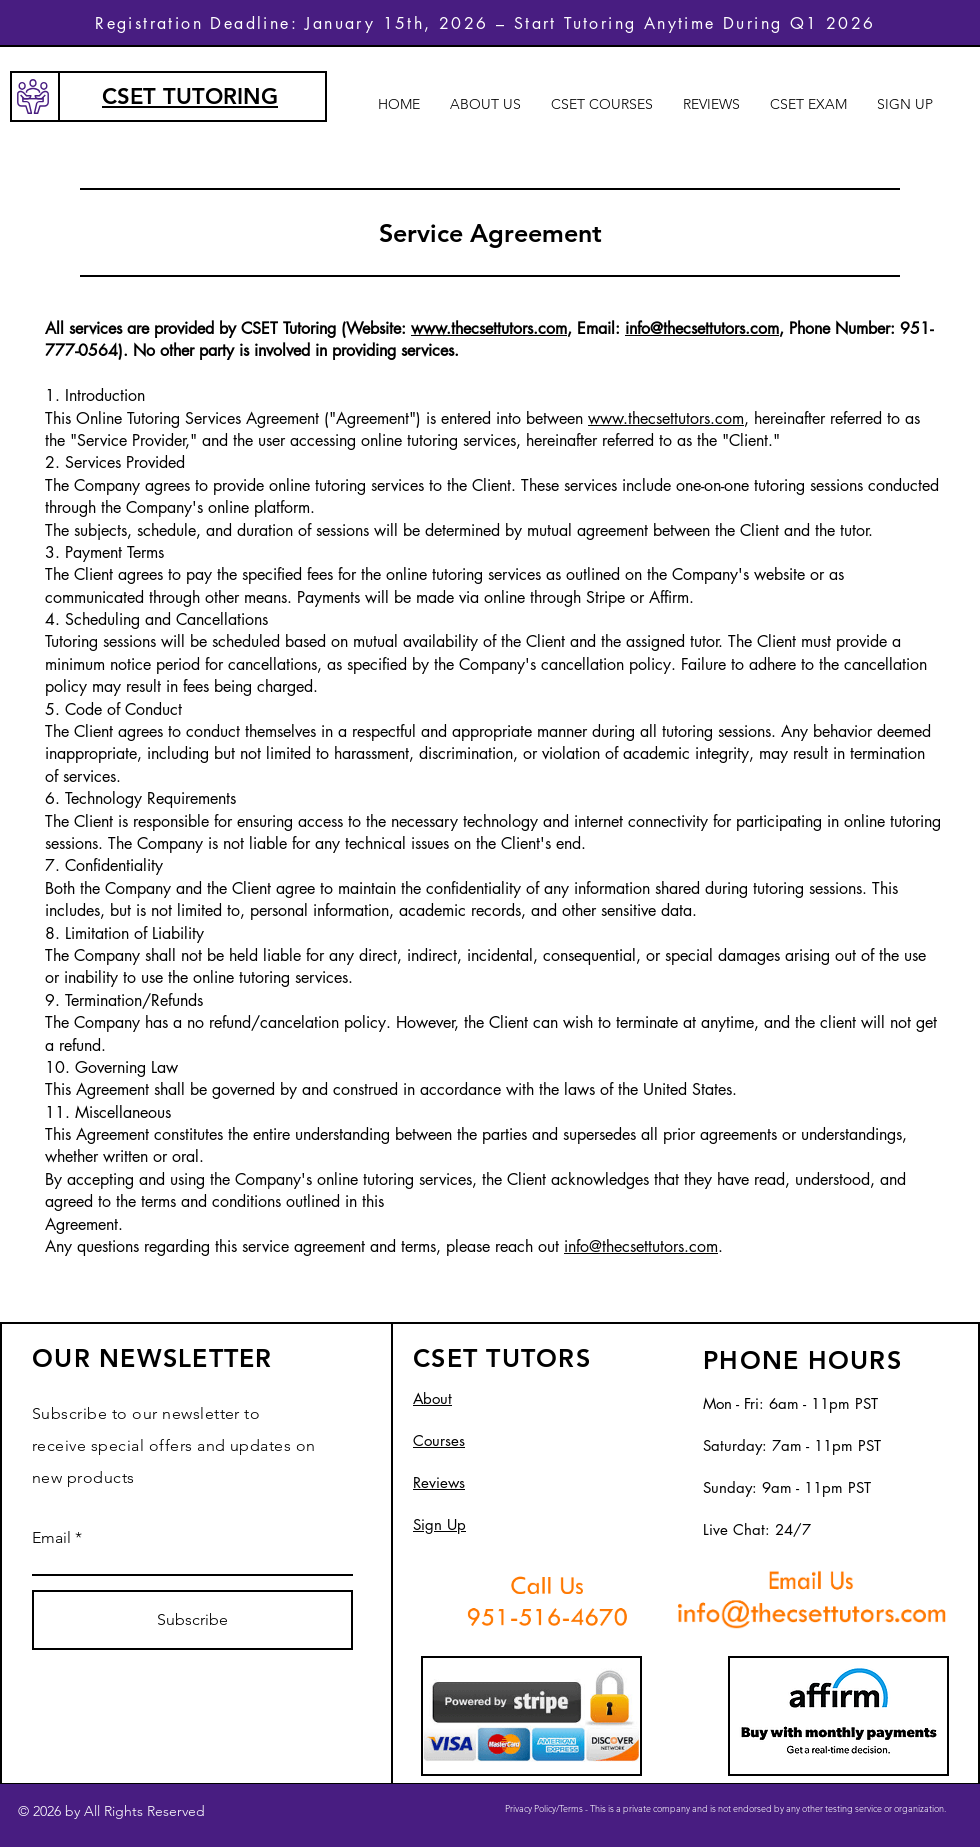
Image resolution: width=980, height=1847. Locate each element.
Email (51, 1538)
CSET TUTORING (190, 96)
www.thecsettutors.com (489, 328)
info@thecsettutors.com (702, 328)
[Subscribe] (192, 1620)
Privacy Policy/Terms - (547, 1808)
